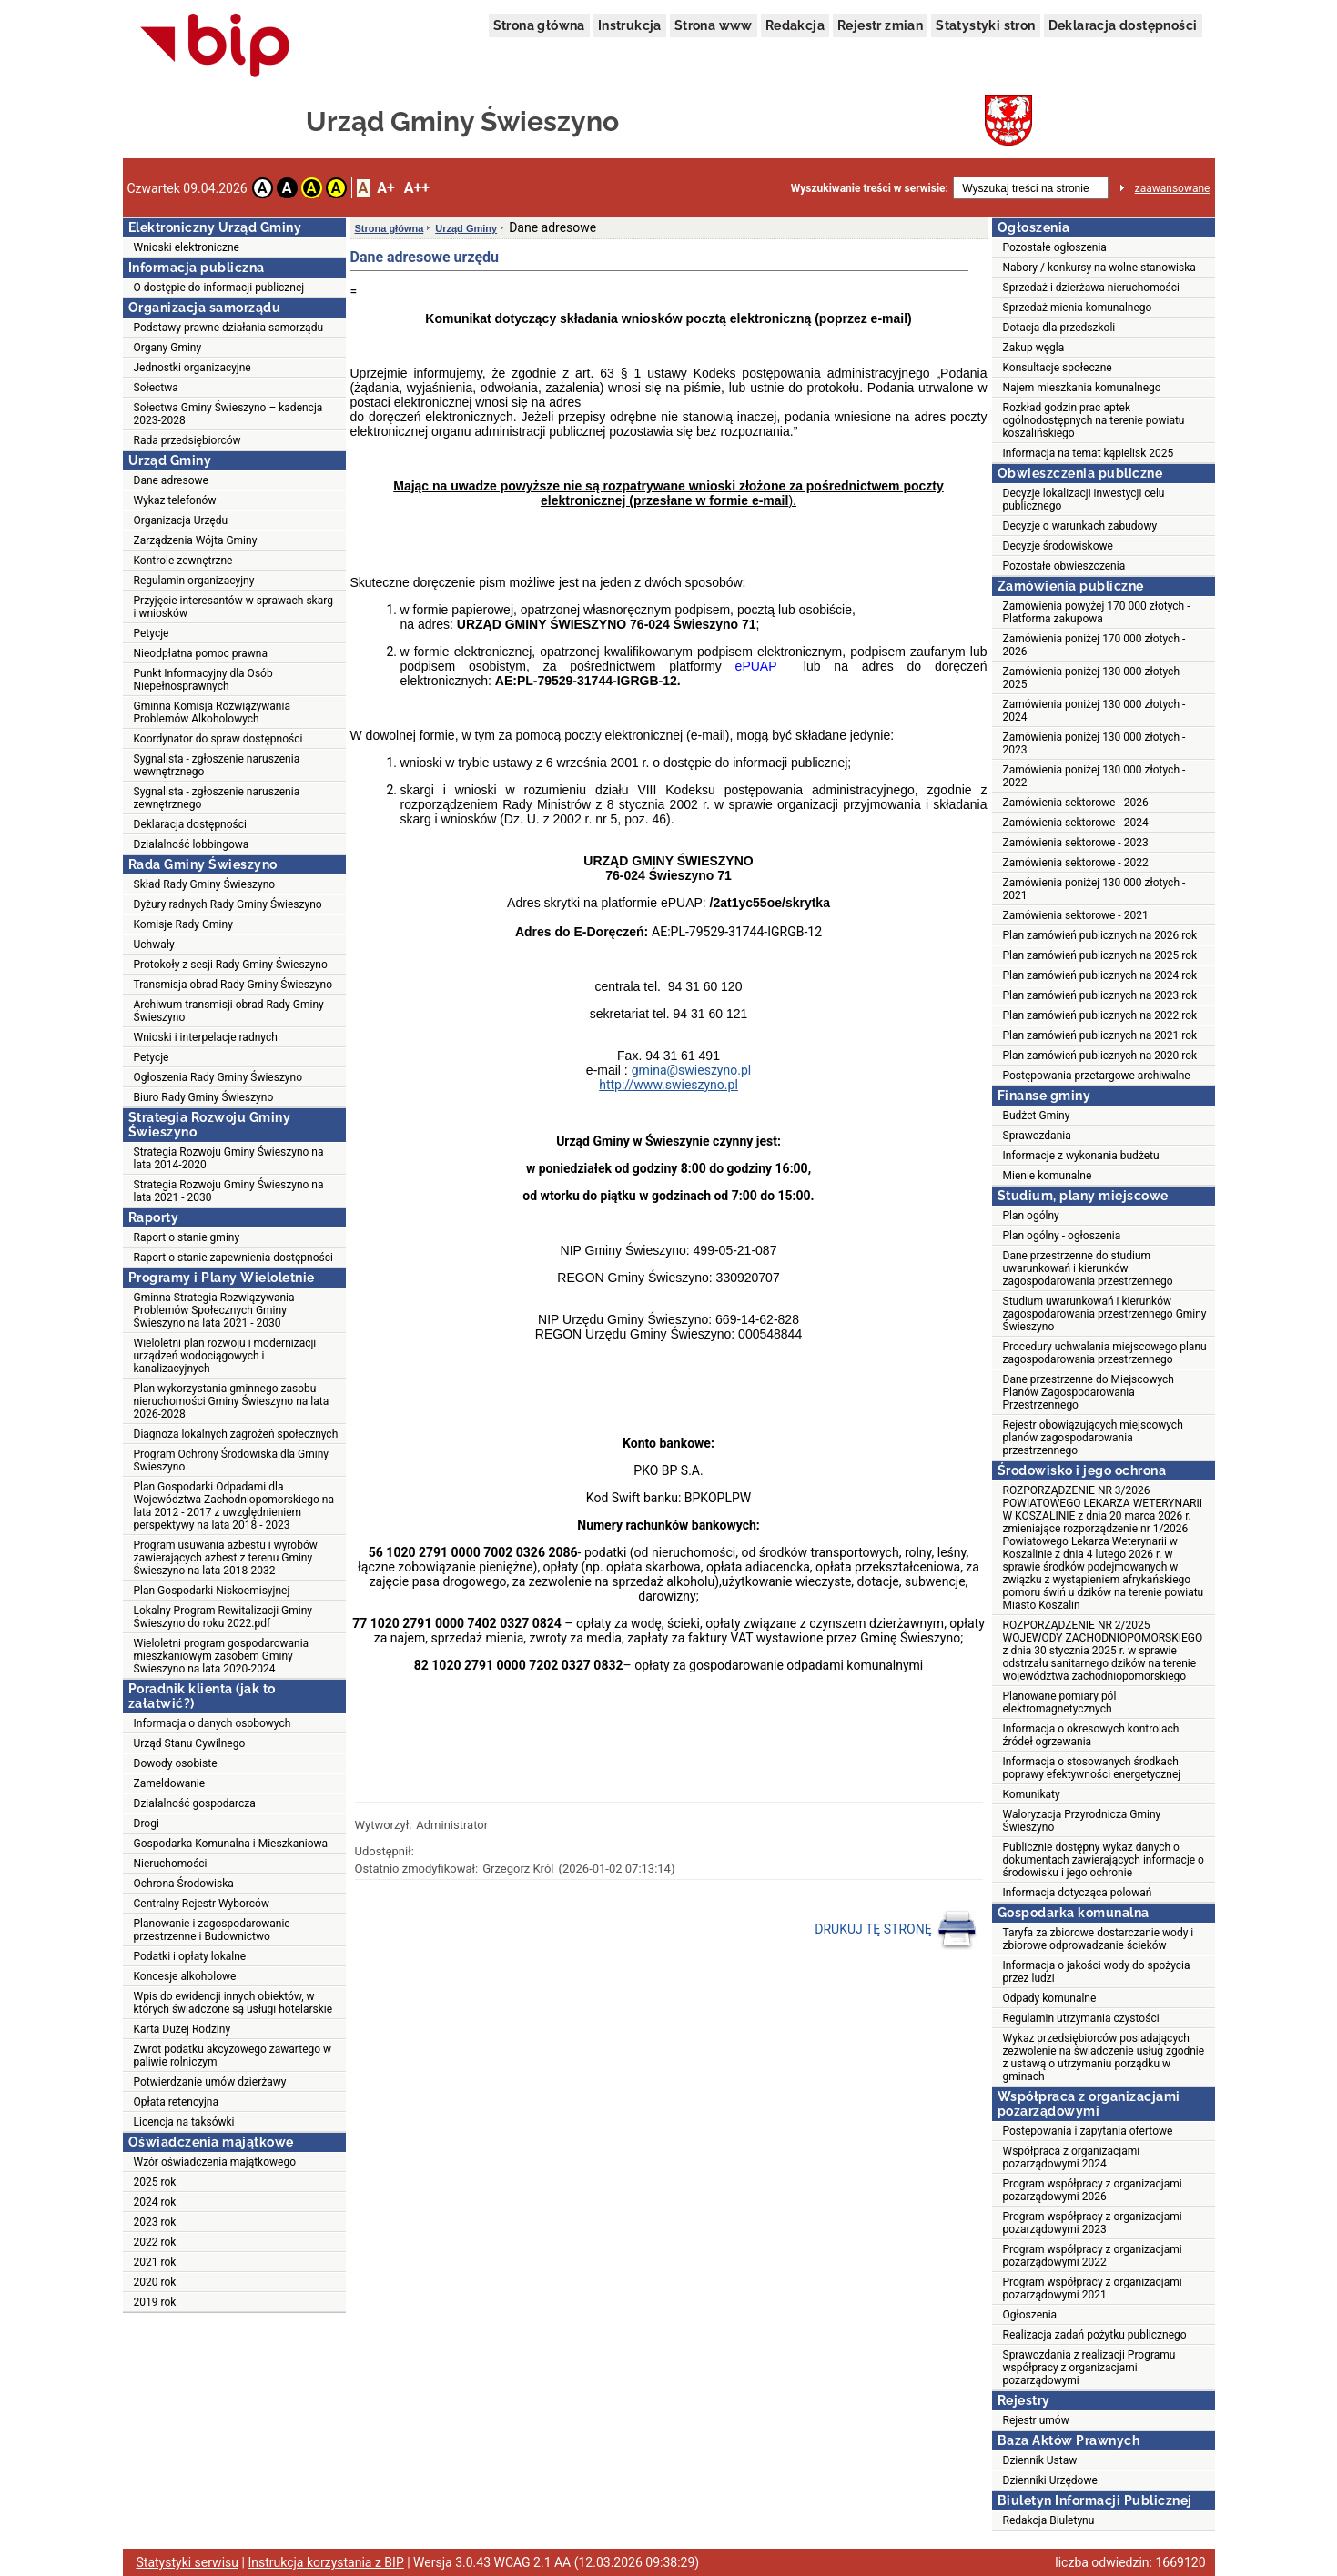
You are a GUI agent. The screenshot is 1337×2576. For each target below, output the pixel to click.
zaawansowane (1172, 188)
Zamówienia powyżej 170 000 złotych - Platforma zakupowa (1096, 612)
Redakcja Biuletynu (1049, 2520)
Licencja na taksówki (184, 2122)
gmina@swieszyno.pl (692, 1070)
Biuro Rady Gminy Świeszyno (204, 1097)
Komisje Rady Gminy (183, 924)
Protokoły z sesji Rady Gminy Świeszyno (231, 964)
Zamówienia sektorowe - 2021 (1076, 915)
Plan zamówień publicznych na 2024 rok (1100, 975)
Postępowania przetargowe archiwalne (1096, 1075)
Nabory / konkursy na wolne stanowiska (1099, 267)
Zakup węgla (1034, 347)
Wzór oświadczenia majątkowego (215, 2162)
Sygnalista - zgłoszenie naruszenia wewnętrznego (217, 765)
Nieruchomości (171, 1863)
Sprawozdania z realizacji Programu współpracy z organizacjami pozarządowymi (1089, 2368)
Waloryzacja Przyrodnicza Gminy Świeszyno (1082, 1821)
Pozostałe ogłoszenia (1055, 247)
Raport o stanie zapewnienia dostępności (233, 1257)
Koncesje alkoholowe (185, 1976)
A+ (385, 188)
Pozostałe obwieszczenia (1064, 566)
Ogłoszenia (1030, 2314)
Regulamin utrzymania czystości (1081, 2018)
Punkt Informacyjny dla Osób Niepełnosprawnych (203, 679)
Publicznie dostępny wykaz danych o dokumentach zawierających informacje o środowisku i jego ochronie (1103, 1860)
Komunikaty (1031, 1794)
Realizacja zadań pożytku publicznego (1095, 2335)
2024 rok (155, 2202)
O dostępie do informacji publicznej (219, 287)
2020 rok (155, 2282)
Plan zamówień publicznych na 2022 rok (1100, 1015)
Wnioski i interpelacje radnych (206, 1037)
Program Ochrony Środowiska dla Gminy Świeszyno (231, 1460)
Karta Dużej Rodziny (182, 2029)
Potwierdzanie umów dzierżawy (210, 2082)
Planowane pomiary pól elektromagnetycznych (1060, 1702)
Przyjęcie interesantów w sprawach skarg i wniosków (233, 607)
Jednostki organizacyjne (192, 367)
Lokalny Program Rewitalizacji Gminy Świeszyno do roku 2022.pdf (223, 1617)
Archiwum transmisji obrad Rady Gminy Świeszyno (229, 1011)
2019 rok (155, 2302)
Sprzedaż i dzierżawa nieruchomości (1091, 287)
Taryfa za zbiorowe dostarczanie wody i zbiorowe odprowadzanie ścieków (1098, 1939)
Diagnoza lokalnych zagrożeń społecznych (236, 1434)
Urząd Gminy (466, 228)
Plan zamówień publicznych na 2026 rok (1100, 935)
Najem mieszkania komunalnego (1082, 387)
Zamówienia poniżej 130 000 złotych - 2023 (1094, 743)
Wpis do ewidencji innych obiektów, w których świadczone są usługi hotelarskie (233, 2002)
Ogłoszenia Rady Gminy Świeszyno (218, 1077)
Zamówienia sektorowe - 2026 (1076, 802)
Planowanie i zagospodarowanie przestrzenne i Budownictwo (212, 1930)
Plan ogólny (1031, 1215)
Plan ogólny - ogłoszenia (1062, 1235)
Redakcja (795, 25)
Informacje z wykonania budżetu (1081, 1155)
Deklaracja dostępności (1123, 25)
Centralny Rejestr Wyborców (201, 1903)
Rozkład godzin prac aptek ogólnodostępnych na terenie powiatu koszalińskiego (1094, 420)
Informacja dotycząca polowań (1077, 1892)
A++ (417, 188)
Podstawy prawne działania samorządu (229, 327)
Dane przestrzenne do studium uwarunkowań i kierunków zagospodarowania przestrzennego (1088, 1268)
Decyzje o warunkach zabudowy (1080, 526)
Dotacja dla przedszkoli (1059, 327)
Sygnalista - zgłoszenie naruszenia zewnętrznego (217, 798)
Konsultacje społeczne (1057, 367)
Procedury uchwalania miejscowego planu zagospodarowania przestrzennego (1105, 1353)
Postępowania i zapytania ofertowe (1088, 2131)
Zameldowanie (170, 1783)
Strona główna (539, 25)
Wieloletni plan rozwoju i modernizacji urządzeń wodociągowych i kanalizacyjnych (225, 1356)
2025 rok (155, 2182)
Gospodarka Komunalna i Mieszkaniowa (231, 1843)
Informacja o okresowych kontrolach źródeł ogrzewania (1091, 1735)
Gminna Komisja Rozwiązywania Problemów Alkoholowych (212, 712)
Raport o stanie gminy (187, 1237)
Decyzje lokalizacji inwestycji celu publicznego (1084, 499)
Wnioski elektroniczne (186, 247)
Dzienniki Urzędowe (1050, 2480)
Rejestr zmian (880, 25)
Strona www (713, 25)
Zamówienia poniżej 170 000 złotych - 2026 (1094, 645)
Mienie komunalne (1047, 1175)
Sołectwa (156, 387)
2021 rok (155, 2262)
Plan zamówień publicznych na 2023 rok (1100, 995)
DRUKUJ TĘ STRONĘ (896, 1930)
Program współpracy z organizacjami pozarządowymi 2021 (1092, 2288)
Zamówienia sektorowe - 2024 (1076, 822)
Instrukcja (630, 25)
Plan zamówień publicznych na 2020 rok (1100, 1055)
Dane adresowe (171, 480)
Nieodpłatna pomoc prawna (201, 653)
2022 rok (155, 2242)
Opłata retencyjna (176, 2102)
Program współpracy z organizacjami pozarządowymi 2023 (1092, 2223)
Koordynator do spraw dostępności (218, 738)
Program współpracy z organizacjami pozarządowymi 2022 (1092, 2255)
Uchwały (154, 944)
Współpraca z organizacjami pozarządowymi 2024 (1071, 2157)
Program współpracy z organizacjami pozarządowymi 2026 (1092, 2190)
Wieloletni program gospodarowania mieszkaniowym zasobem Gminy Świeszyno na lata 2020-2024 (221, 1656)
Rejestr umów (1036, 2420)
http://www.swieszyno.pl (668, 1084)
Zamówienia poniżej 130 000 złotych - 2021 (1094, 889)
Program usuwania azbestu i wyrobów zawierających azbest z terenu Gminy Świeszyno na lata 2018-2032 (226, 1558)
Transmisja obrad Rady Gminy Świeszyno (233, 984)
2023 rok (155, 2222)
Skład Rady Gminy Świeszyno (205, 884)
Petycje (151, 633)
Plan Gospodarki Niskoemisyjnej (212, 1590)
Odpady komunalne (1050, 1998)
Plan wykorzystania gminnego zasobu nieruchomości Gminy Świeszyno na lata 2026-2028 (231, 1401)
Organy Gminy (168, 347)
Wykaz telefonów (175, 500)
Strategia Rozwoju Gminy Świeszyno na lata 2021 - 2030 (229, 1191)
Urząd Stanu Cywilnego (190, 1743)
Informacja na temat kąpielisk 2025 (1088, 453)
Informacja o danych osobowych (212, 1723)
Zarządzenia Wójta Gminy (196, 540)
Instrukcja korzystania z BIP (325, 2562)
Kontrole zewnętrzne (183, 560)
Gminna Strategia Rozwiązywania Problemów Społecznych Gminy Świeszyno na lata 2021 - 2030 (214, 1310)
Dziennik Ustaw (1040, 2460)
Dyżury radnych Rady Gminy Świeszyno (228, 904)
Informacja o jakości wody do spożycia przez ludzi (1096, 1972)
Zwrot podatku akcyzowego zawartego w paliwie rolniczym (233, 2055)
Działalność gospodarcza (195, 1803)
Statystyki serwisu (188, 2562)
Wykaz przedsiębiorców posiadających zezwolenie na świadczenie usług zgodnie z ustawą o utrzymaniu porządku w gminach (1104, 2057)
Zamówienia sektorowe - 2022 (1076, 862)
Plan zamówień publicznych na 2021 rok (1100, 1035)
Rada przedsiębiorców (187, 440)
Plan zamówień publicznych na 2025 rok (1100, 955)
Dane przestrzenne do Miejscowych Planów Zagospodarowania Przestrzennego (1088, 1392)
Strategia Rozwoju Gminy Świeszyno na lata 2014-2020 (229, 1158)
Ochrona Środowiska (184, 1883)
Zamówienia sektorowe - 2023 (1076, 842)
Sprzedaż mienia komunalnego (1077, 307)
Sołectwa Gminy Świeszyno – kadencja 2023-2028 (228, 414)
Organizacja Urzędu (181, 520)
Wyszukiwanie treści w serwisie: (869, 188)
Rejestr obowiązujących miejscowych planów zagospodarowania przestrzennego (1093, 1438)
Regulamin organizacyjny (194, 580)
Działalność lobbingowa (191, 844)
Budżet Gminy (1036, 1115)
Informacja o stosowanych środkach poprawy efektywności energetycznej (1092, 1768)
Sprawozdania (1037, 1135)
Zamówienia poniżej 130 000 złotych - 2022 (1094, 776)
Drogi (146, 1823)
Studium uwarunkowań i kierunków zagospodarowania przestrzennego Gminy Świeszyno (1105, 1314)
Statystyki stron (985, 25)
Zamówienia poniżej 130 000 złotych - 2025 (1094, 678)
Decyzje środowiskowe (1058, 546)
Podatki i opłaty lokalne (190, 1956)
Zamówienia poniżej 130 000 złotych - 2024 (1094, 710)
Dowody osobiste (176, 1763)
